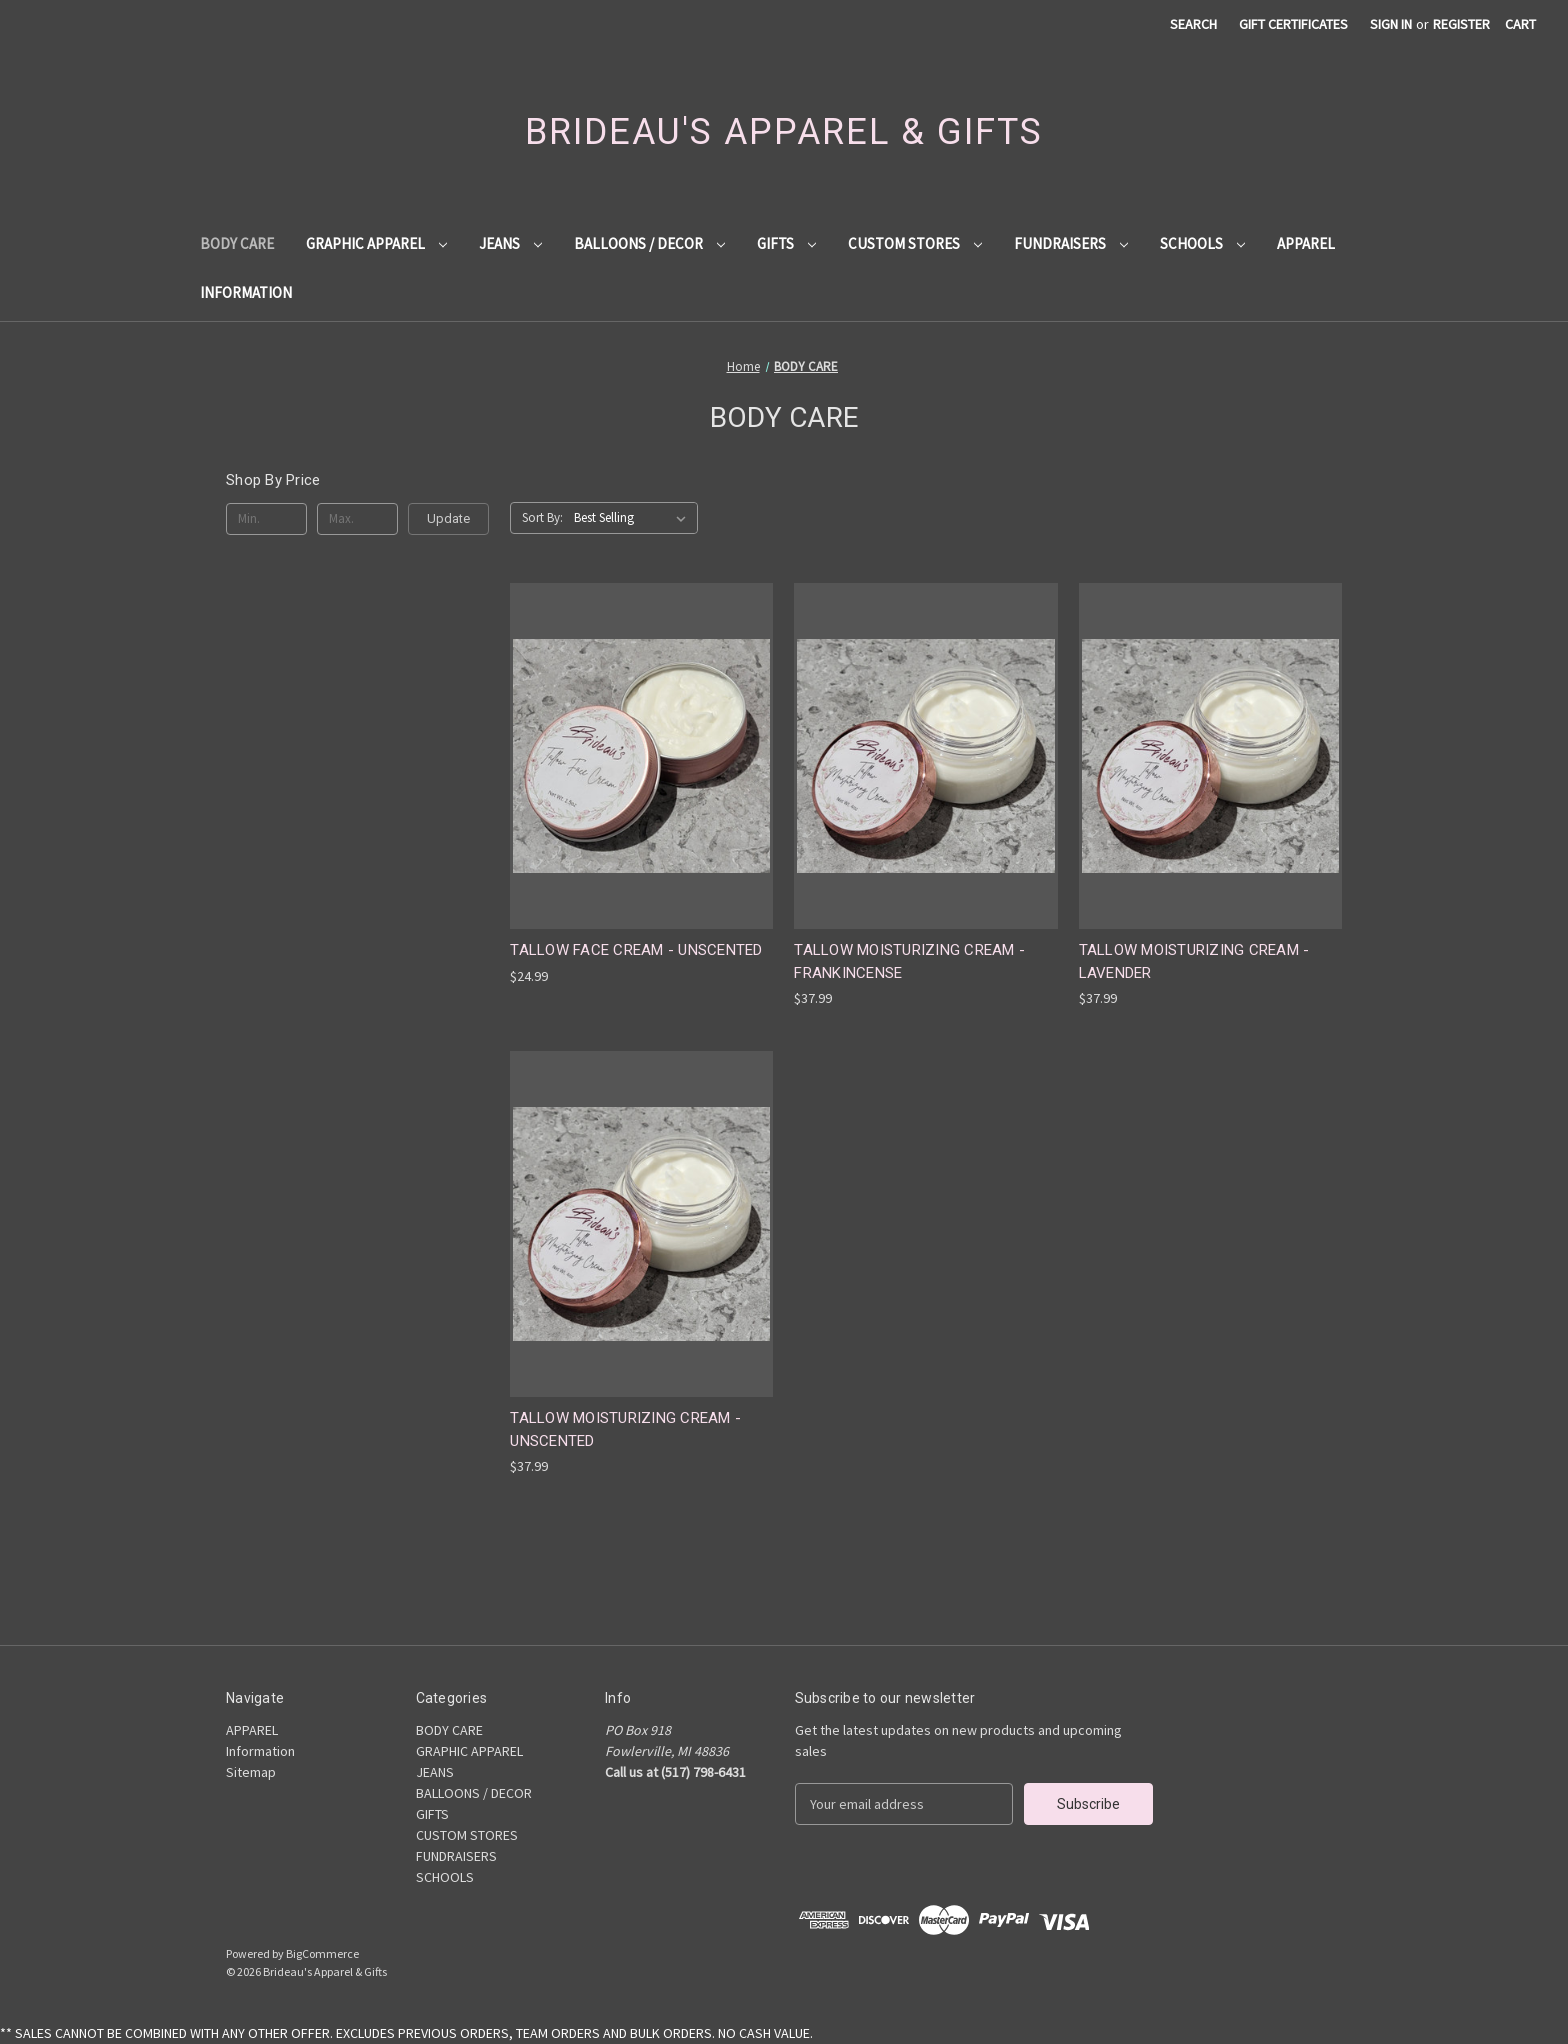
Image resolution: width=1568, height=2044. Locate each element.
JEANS (510, 243)
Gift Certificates (1293, 24)
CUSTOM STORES (915, 243)
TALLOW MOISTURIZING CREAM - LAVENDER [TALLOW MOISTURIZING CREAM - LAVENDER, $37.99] (1194, 961)
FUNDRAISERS (1071, 243)
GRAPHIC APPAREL (376, 243)
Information (246, 292)
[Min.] (266, 519)
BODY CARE (237, 243)
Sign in (1391, 24)
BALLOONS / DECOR (649, 243)
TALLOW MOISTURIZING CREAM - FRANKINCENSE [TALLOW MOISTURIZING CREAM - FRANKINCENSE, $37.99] (909, 961)
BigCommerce (322, 1953)
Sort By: (542, 517)
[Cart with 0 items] (1520, 24)
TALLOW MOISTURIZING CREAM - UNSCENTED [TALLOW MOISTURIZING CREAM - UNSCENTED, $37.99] (625, 1429)
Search (1193, 24)
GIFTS (786, 243)
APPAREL (1306, 243)
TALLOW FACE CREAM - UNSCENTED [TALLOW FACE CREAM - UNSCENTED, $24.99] (636, 950)
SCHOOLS (1202, 243)
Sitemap (251, 1772)
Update (448, 518)
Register (1461, 24)
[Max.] (357, 519)
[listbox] (634, 518)
